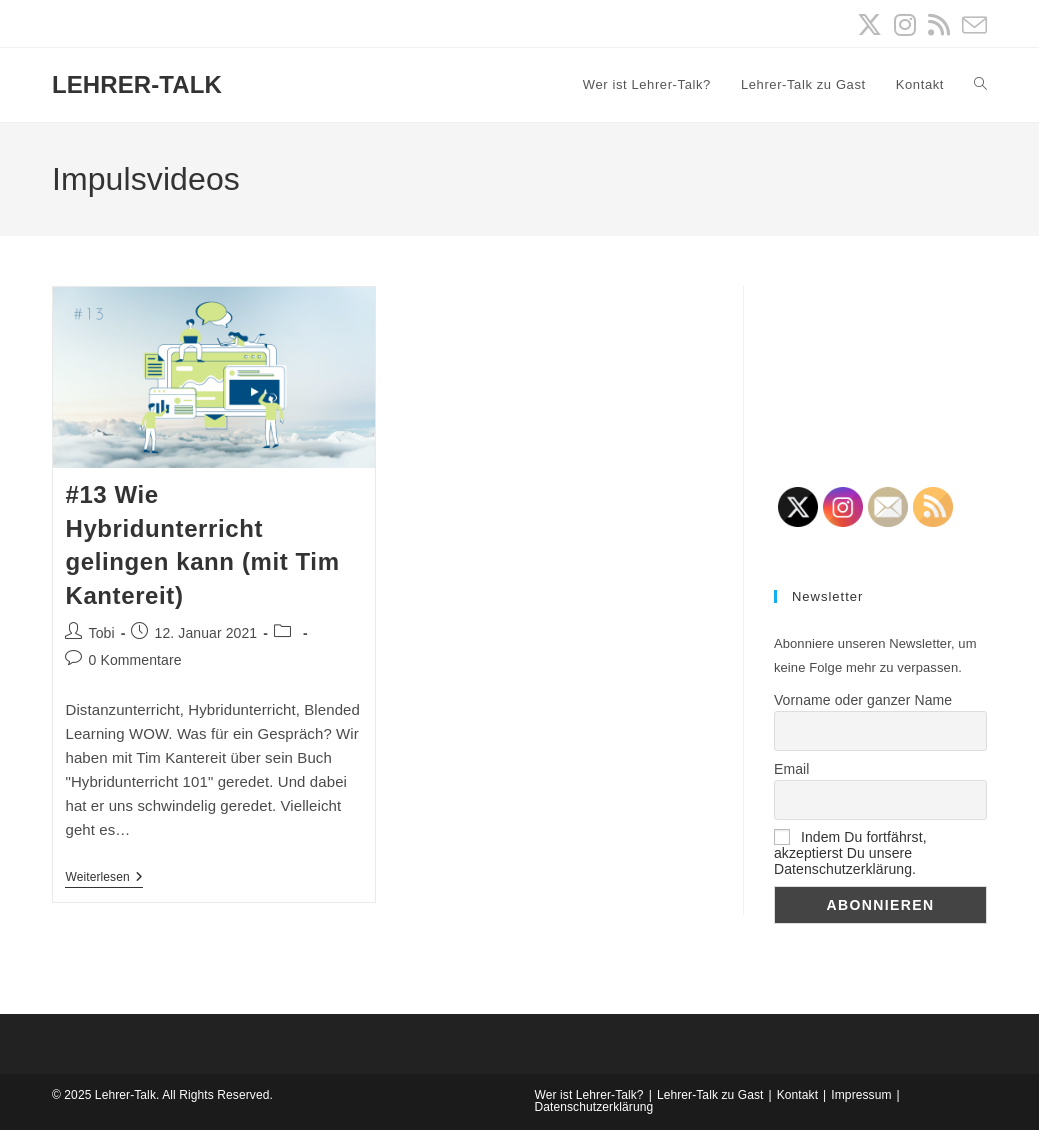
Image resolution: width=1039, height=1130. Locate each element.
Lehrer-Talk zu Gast (710, 1095)
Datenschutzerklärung (594, 1107)
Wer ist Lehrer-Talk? (589, 1095)
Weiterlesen (103, 878)
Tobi (102, 633)
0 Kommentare (135, 660)
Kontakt (797, 1095)
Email (792, 769)
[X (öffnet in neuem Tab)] (869, 25)
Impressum (861, 1095)
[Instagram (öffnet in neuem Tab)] (905, 25)
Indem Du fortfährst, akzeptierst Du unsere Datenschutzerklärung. (850, 853)
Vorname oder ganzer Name (863, 700)
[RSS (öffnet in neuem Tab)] (939, 25)
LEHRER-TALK (137, 84)
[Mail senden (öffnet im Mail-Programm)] (971, 25)
